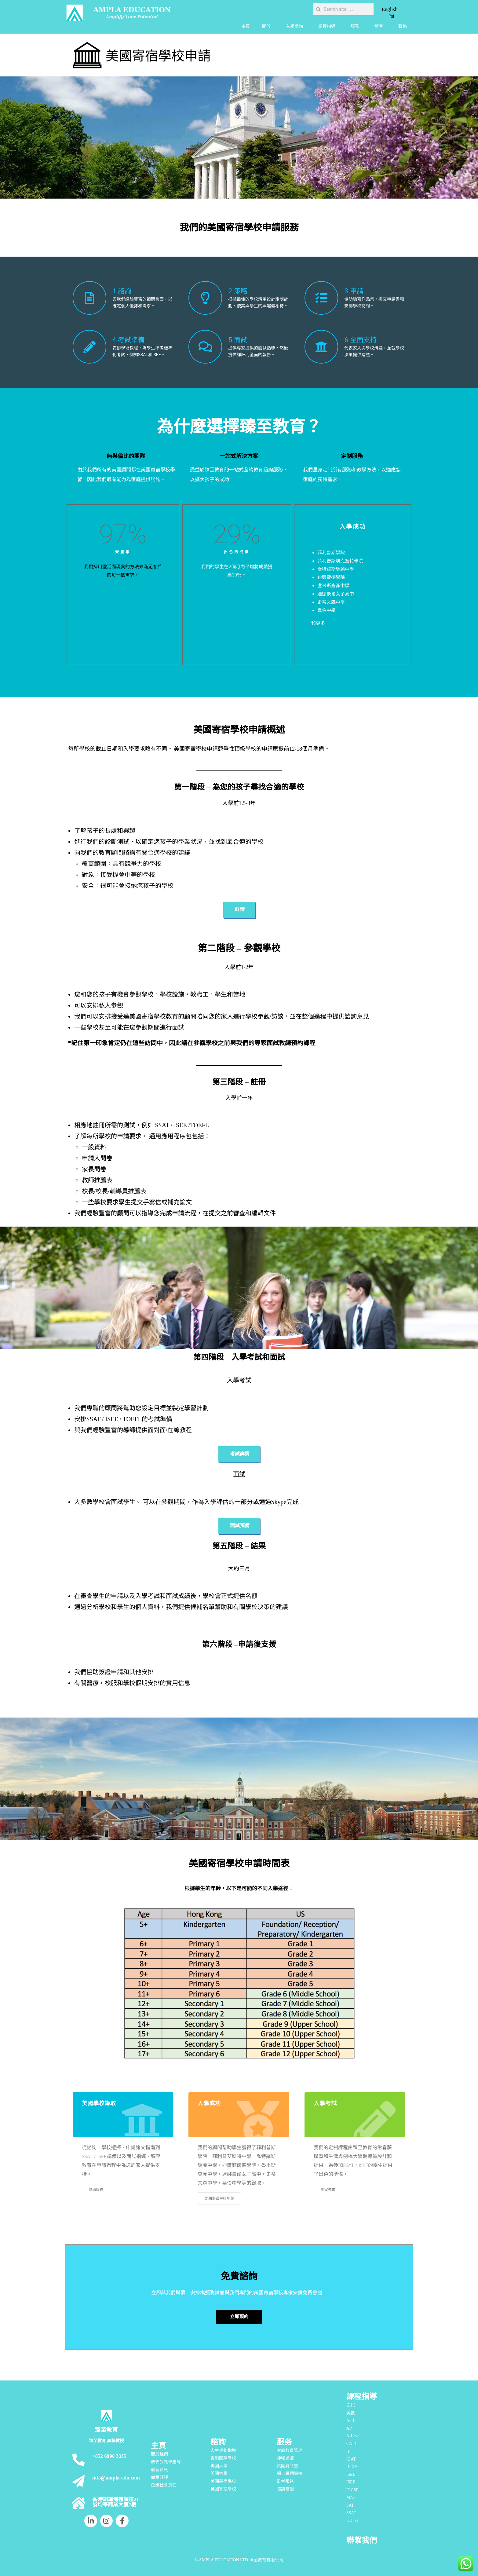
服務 (356, 27)
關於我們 (159, 2454)
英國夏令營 (287, 2466)
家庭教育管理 (289, 2450)
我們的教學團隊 (166, 2462)
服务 (284, 2442)
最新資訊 (159, 2470)
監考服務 (285, 2481)
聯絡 (402, 26)
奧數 (350, 2413)
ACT (350, 2420)
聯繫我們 (361, 2540)
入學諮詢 (296, 27)
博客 (380, 27)
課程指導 (328, 27)
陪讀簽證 (285, 2489)
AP (349, 2428)
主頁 (245, 26)
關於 (268, 27)
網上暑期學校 (289, 2473)
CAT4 (351, 2443)
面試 (350, 2405)
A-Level (353, 2436)
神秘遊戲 (285, 2458)
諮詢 (218, 2442)
